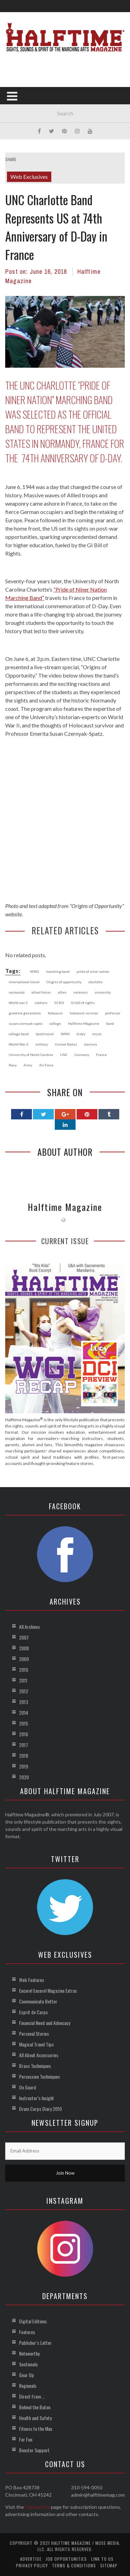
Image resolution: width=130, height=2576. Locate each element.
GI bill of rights (83, 1003)
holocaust (55, 1013)
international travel (24, 982)
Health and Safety (35, 2417)
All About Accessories (38, 2055)
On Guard (27, 2087)
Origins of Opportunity (96, 905)
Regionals (27, 2385)
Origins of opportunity (63, 982)
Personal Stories (34, 2033)
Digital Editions (33, 2321)
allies (62, 992)
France (101, 1055)
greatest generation (25, 1013)
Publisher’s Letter (35, 2342)
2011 (23, 1680)
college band (19, 1034)
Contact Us (37, 2507)
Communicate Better (38, 2001)
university (103, 992)
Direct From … (32, 2396)
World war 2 (18, 1003)
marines (90, 1044)
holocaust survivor (84, 1013)
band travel (45, 1034)
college (55, 1023)
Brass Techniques (35, 2065)
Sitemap (109, 2565)
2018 (23, 1755)
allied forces (41, 992)
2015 (23, 1723)
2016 (23, 1734)
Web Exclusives (29, 176)
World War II (18, 1044)
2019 (23, 1766)
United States (66, 1044)
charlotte (95, 982)
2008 (24, 1648)
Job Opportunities (66, 2559)
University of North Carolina (31, 1055)
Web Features (31, 1979)
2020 (24, 1777)
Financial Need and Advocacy (44, 2022)
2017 (23, 1744)
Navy (13, 1065)
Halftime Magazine (83, 1023)
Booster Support (34, 2450)
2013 (23, 1701)
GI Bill (59, 1003)
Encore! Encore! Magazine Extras (48, 1990)
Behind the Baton (34, 2407)
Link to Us (102, 2559)
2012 (23, 1691)
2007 (24, 1637)
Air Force (46, 1065)
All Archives (29, 1626)
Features (27, 2331)
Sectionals (28, 2364)
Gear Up (26, 2374)
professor (112, 1013)
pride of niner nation (93, 971)
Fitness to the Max (35, 2428)
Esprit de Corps (33, 2012)
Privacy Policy (32, 2565)
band (110, 1023)
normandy (17, 992)
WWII (65, 1034)
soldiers (41, 1003)
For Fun (25, 2439)
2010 (23, 1669)
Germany (82, 1055)
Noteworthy (29, 2353)
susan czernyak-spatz (26, 1023)
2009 (24, 1658)
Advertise (31, 2559)
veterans (80, 992)
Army (28, 1065)
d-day (81, 1034)
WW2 (34, 971)
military (41, 1044)
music (97, 1034)
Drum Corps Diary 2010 (40, 2108)
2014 (23, 1712)
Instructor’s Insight (36, 2098)
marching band (58, 971)
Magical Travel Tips (36, 2044)
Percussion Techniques (39, 2076)
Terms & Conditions (74, 2565)
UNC (64, 1055)
